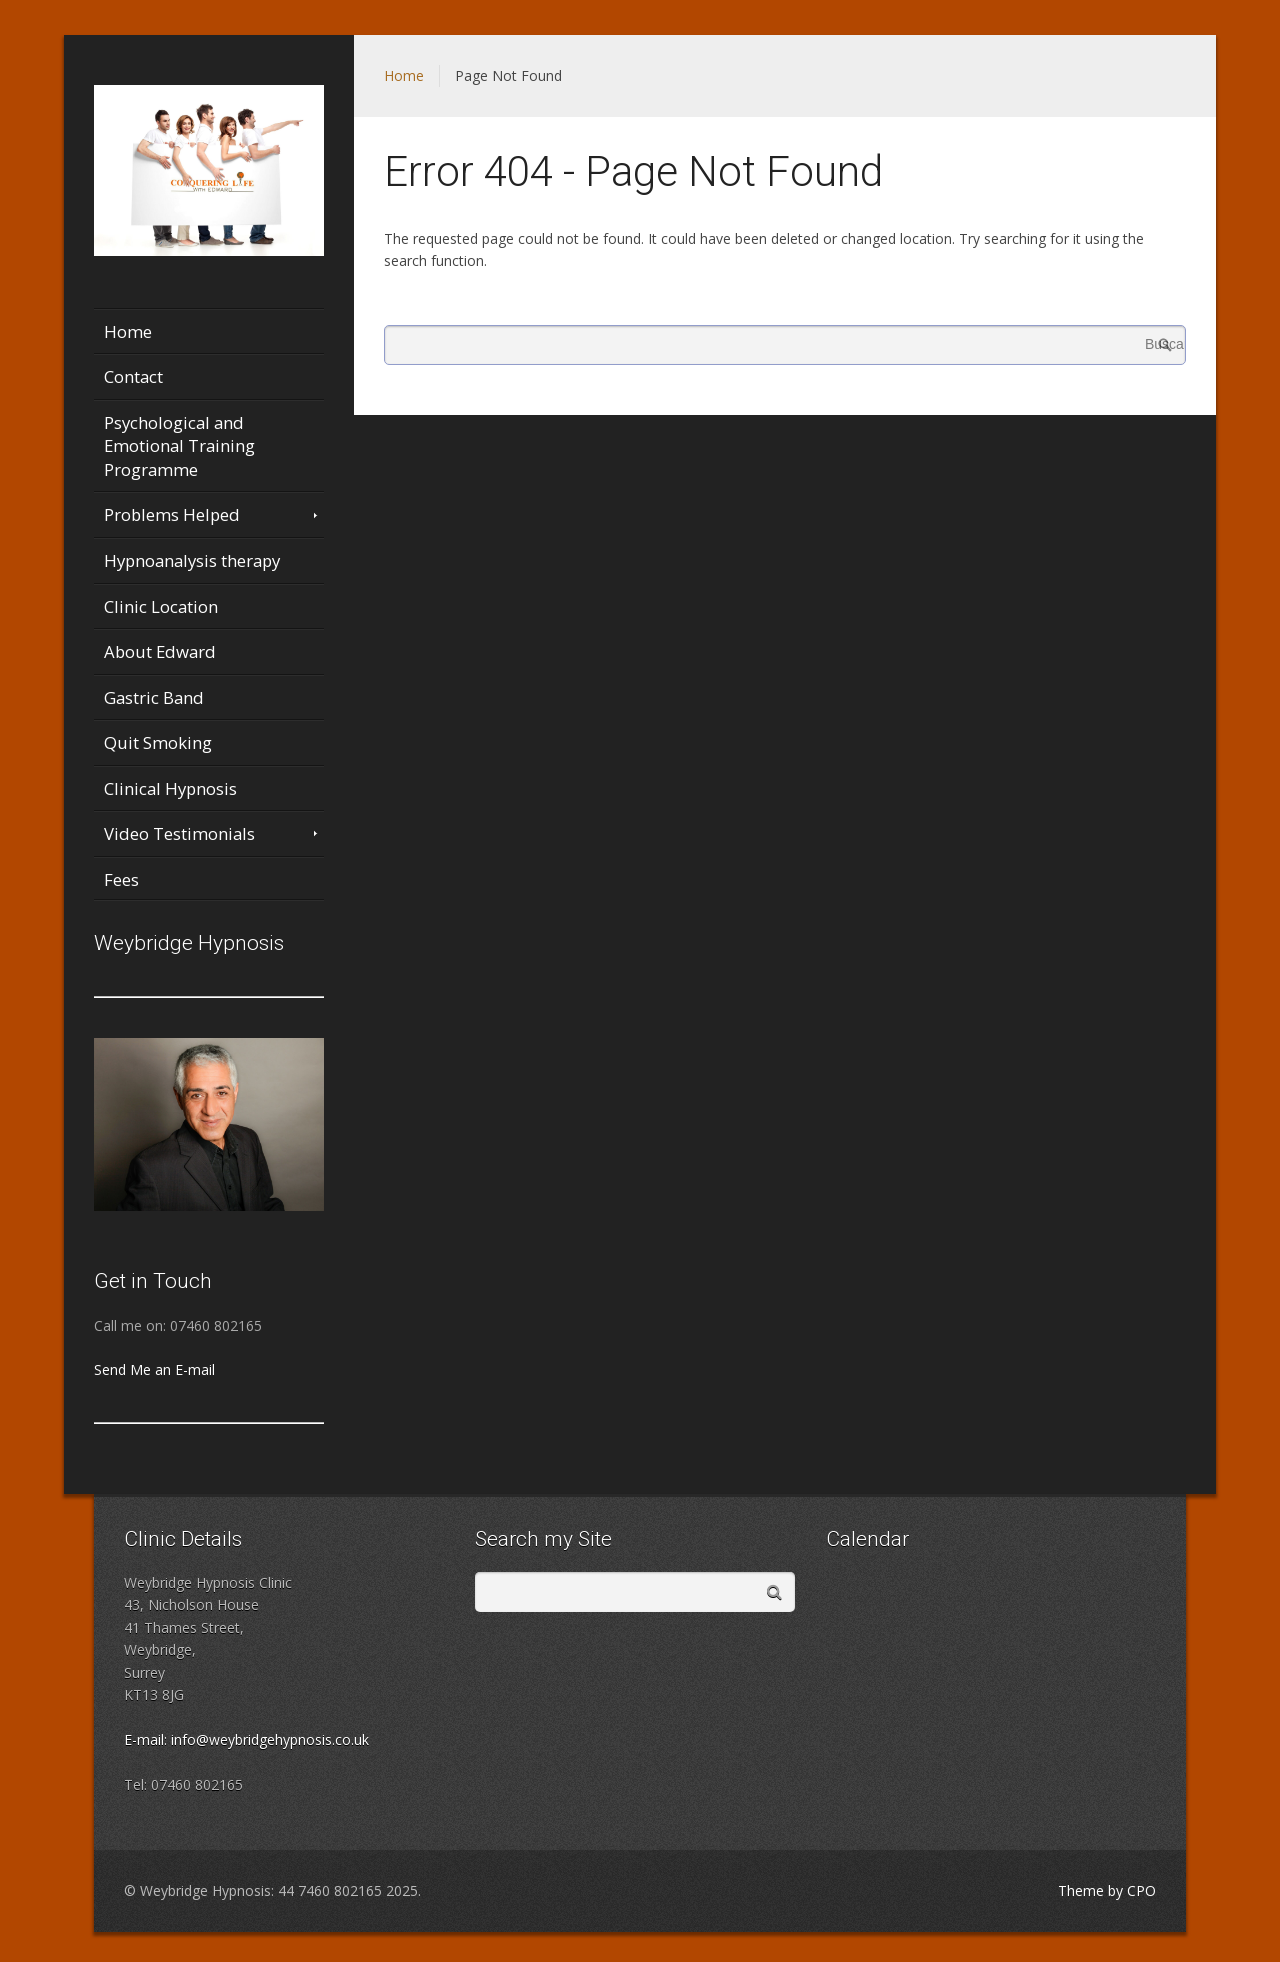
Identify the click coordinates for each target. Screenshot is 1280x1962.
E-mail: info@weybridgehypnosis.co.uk (246, 1739)
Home (404, 75)
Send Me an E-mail (154, 1369)
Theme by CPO (1107, 1890)
